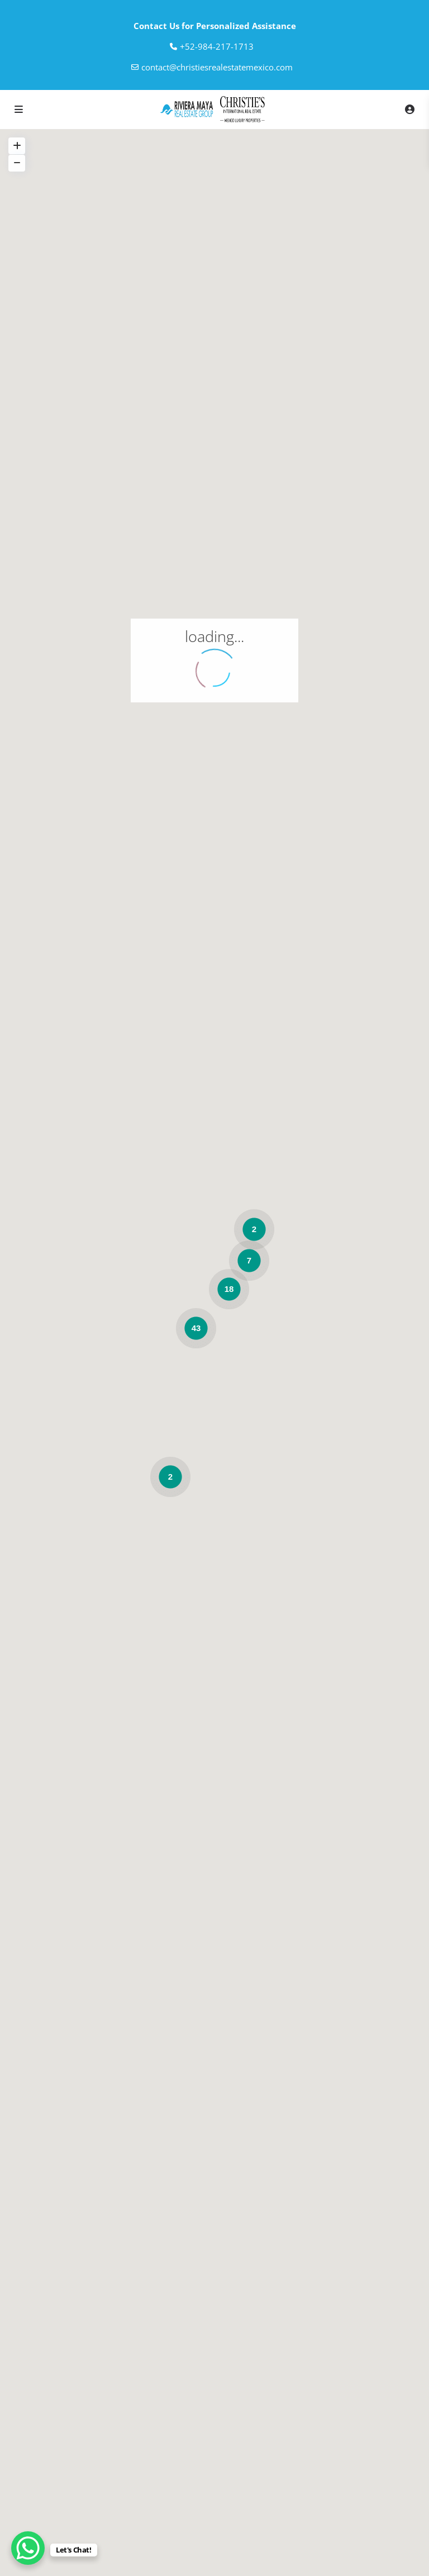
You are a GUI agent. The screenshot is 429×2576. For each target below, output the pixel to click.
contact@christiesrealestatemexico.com (217, 67)
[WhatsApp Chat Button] (28, 2548)
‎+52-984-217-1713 (217, 46)
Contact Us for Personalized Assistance (215, 25)
